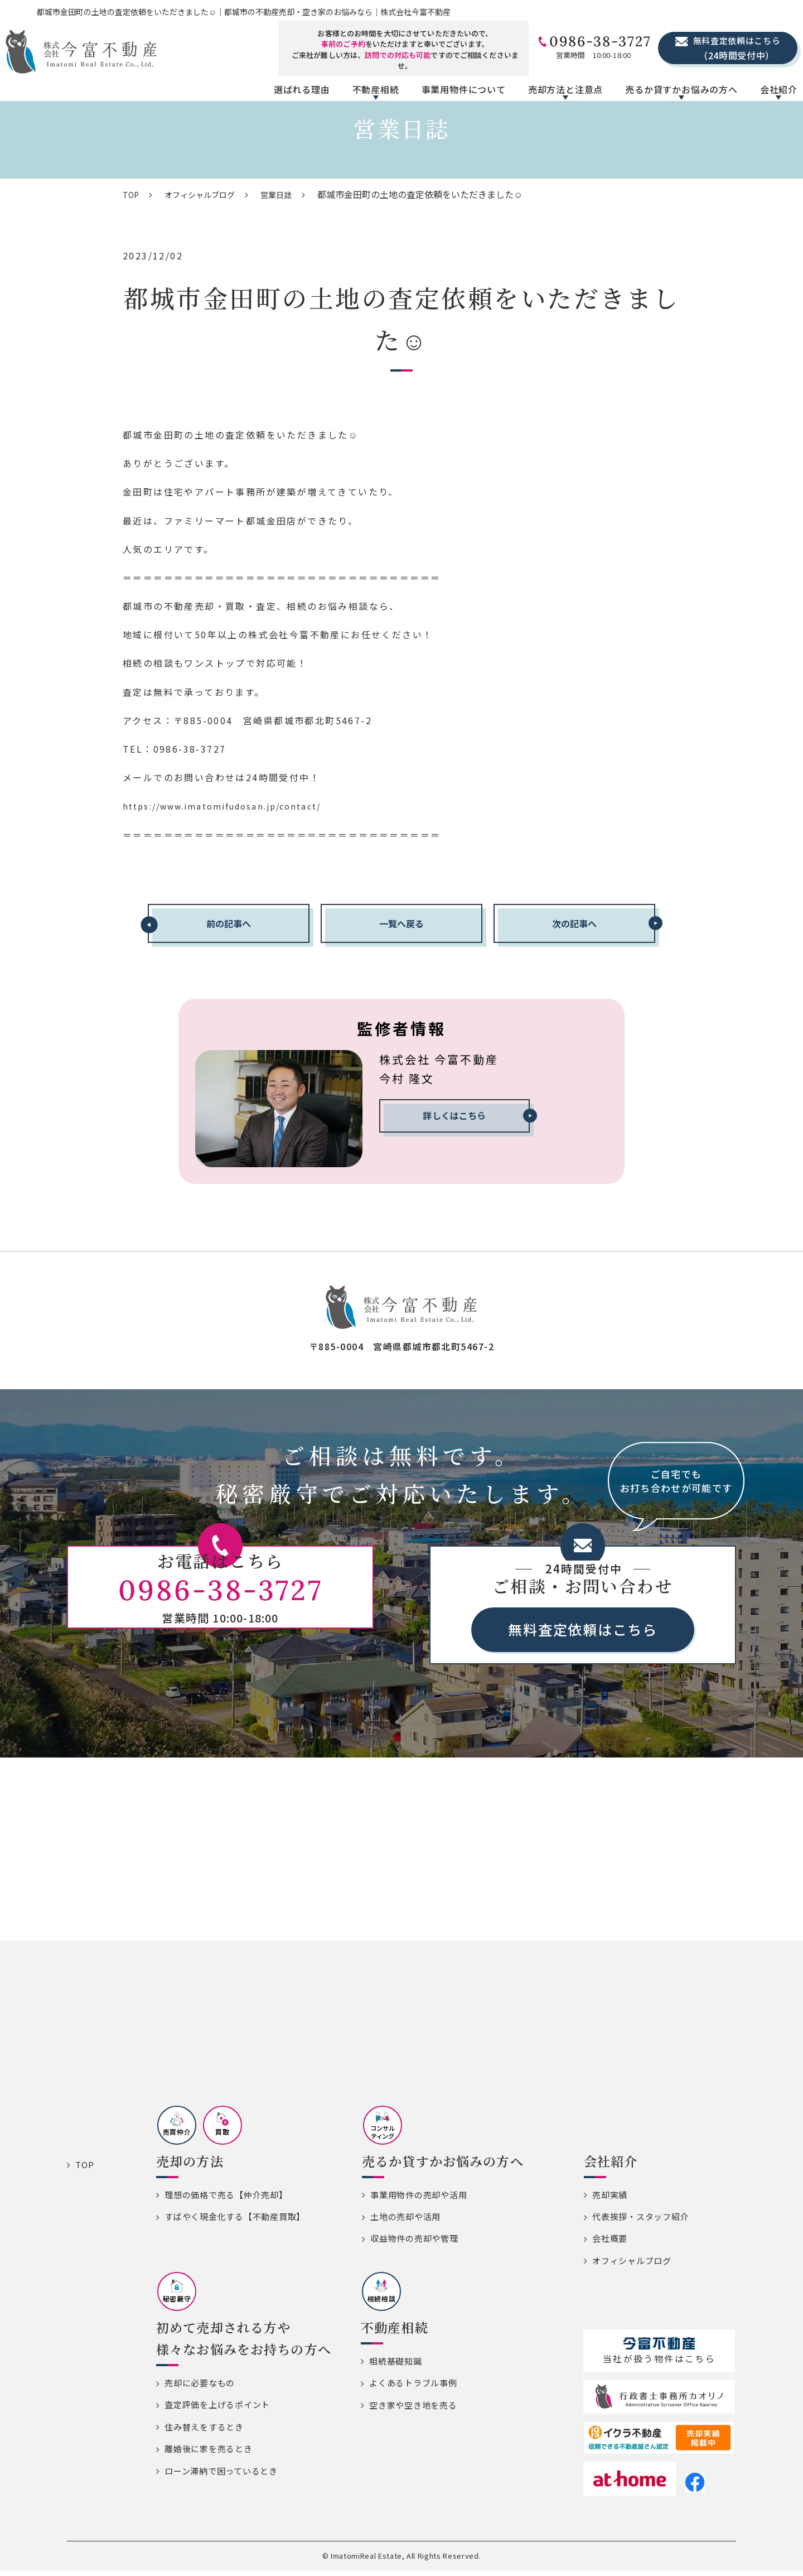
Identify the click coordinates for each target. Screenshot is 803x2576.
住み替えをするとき (204, 2432)
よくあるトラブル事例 (413, 2388)
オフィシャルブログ (207, 194)
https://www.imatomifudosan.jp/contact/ (234, 805)
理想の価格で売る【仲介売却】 (226, 2200)
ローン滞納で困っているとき (221, 2476)
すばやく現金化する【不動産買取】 (235, 2222)
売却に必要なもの (200, 2388)
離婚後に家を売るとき (209, 2454)
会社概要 (609, 2244)
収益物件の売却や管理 (414, 2244)
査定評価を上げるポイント (217, 2410)
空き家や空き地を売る (413, 2410)
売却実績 (609, 2200)
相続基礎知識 (395, 2366)
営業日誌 (290, 194)
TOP (132, 194)
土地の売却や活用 (405, 2222)
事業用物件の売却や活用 (418, 2200)
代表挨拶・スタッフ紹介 (640, 2222)
